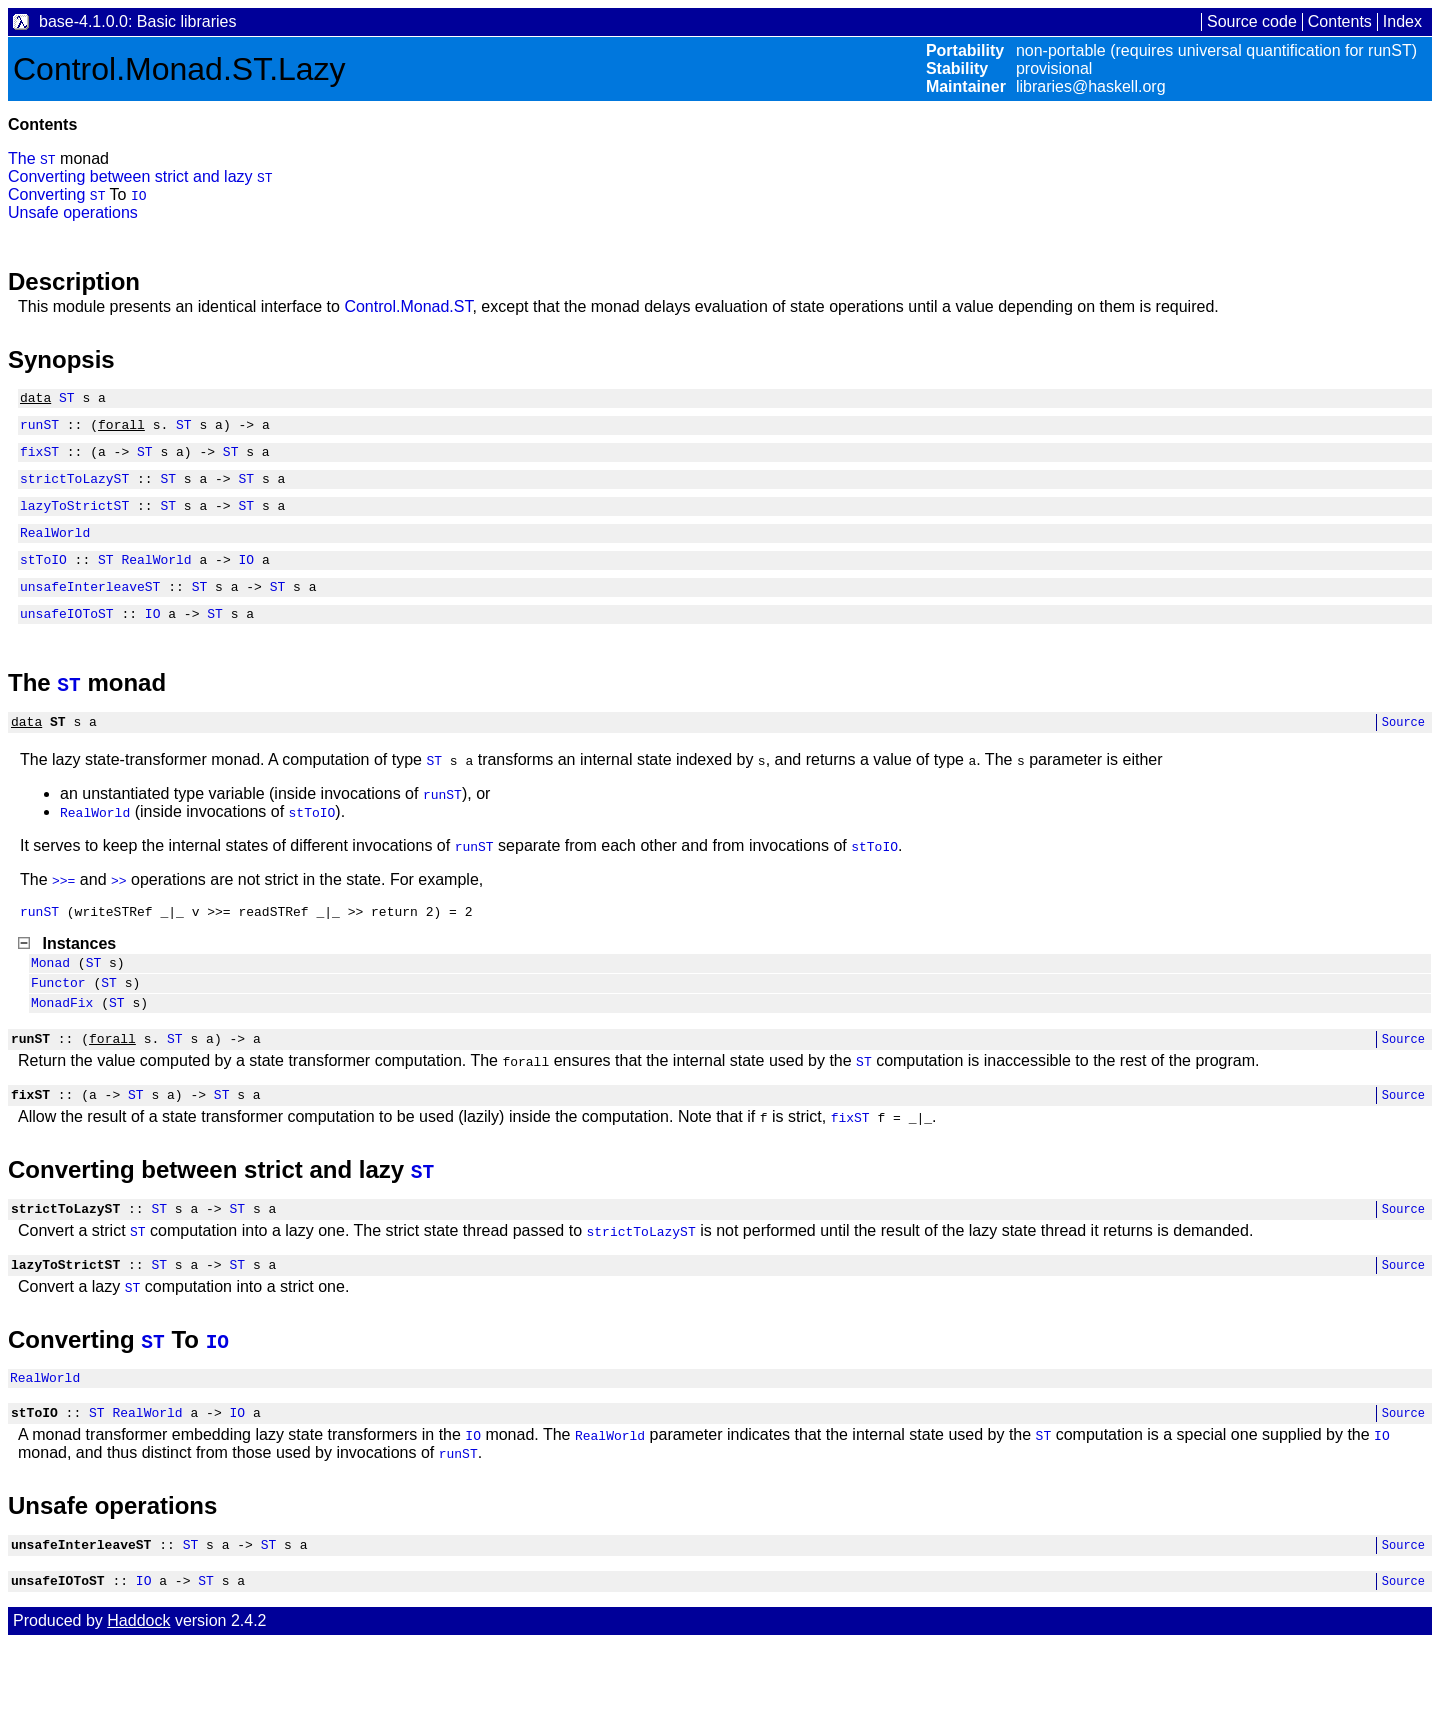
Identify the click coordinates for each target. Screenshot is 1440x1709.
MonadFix (62, 1044)
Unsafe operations (73, 212)
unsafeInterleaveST (90, 610)
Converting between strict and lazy (132, 176)
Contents (1340, 21)
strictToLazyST (74, 490)
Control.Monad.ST (408, 306)
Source (1403, 751)
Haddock (138, 1686)
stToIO (43, 580)
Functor (58, 1021)
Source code (1252, 21)
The (24, 158)
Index (1402, 21)
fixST (39, 460)
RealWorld (55, 550)
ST (48, 159)
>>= (63, 910)
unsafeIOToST (67, 640)
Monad (50, 998)
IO (139, 195)
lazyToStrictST (74, 520)
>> (119, 910)
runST (39, 430)
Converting (49, 194)
